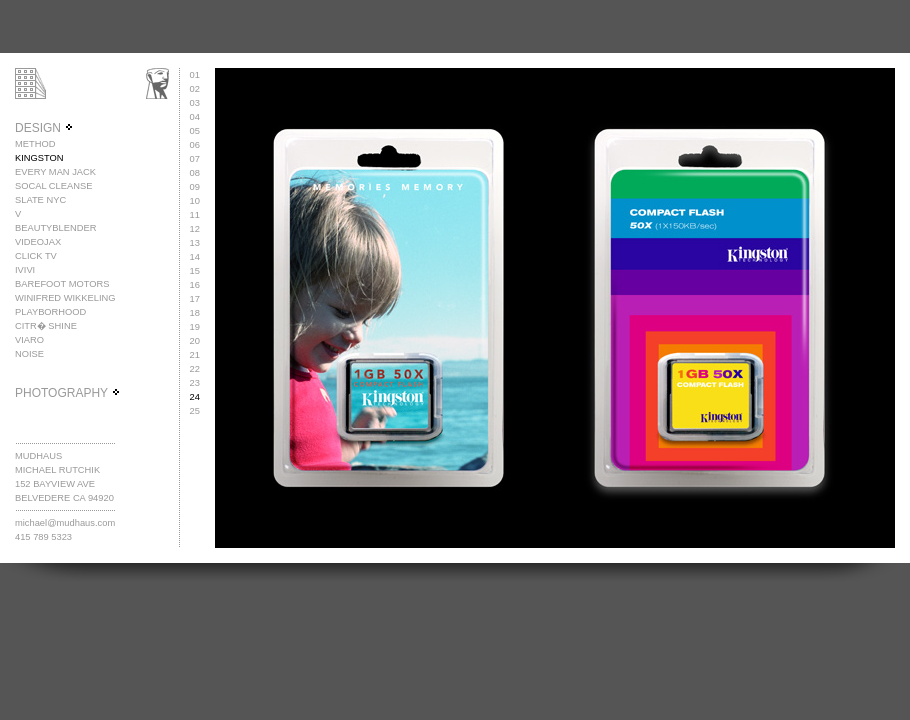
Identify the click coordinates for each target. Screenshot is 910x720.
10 (195, 201)
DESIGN (44, 128)
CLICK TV (36, 256)
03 (195, 103)
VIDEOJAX (38, 242)
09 (195, 187)
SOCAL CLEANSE (53, 186)
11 (195, 215)
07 (195, 159)
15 (195, 271)
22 (195, 369)
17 (195, 299)
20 (195, 341)
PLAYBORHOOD (50, 312)
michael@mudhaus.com (65, 523)
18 (195, 313)
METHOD (35, 144)
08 (195, 173)
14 (195, 257)
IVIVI (25, 270)
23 (195, 383)
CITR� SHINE (46, 326)
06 (195, 145)
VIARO (29, 340)
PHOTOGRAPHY (68, 393)
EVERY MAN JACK (55, 172)
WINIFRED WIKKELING (65, 298)
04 (195, 117)
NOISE (29, 354)
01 (195, 75)
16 (195, 285)
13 (195, 243)
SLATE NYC (40, 200)
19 (195, 327)
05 (195, 131)
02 (195, 89)
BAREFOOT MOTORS (62, 284)
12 (195, 229)
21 (195, 355)
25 (195, 411)
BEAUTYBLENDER (55, 228)
